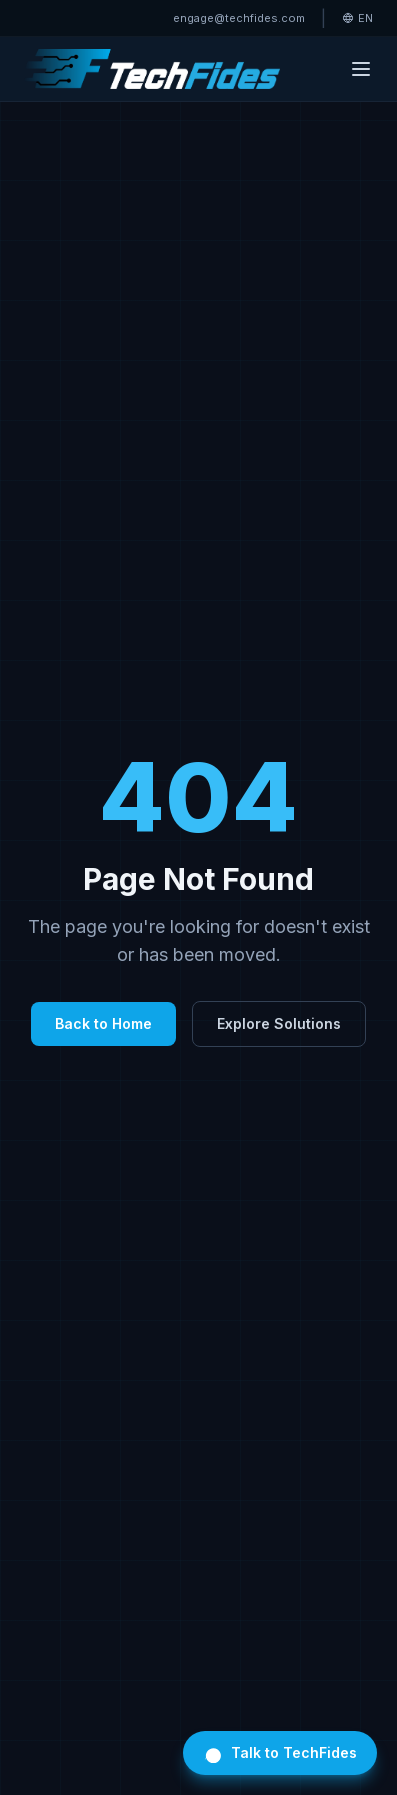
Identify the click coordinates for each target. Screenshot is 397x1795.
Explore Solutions (279, 1023)
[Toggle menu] (361, 69)
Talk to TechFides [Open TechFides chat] (280, 1753)
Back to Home (103, 1023)
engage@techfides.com (239, 18)
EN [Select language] (357, 18)
